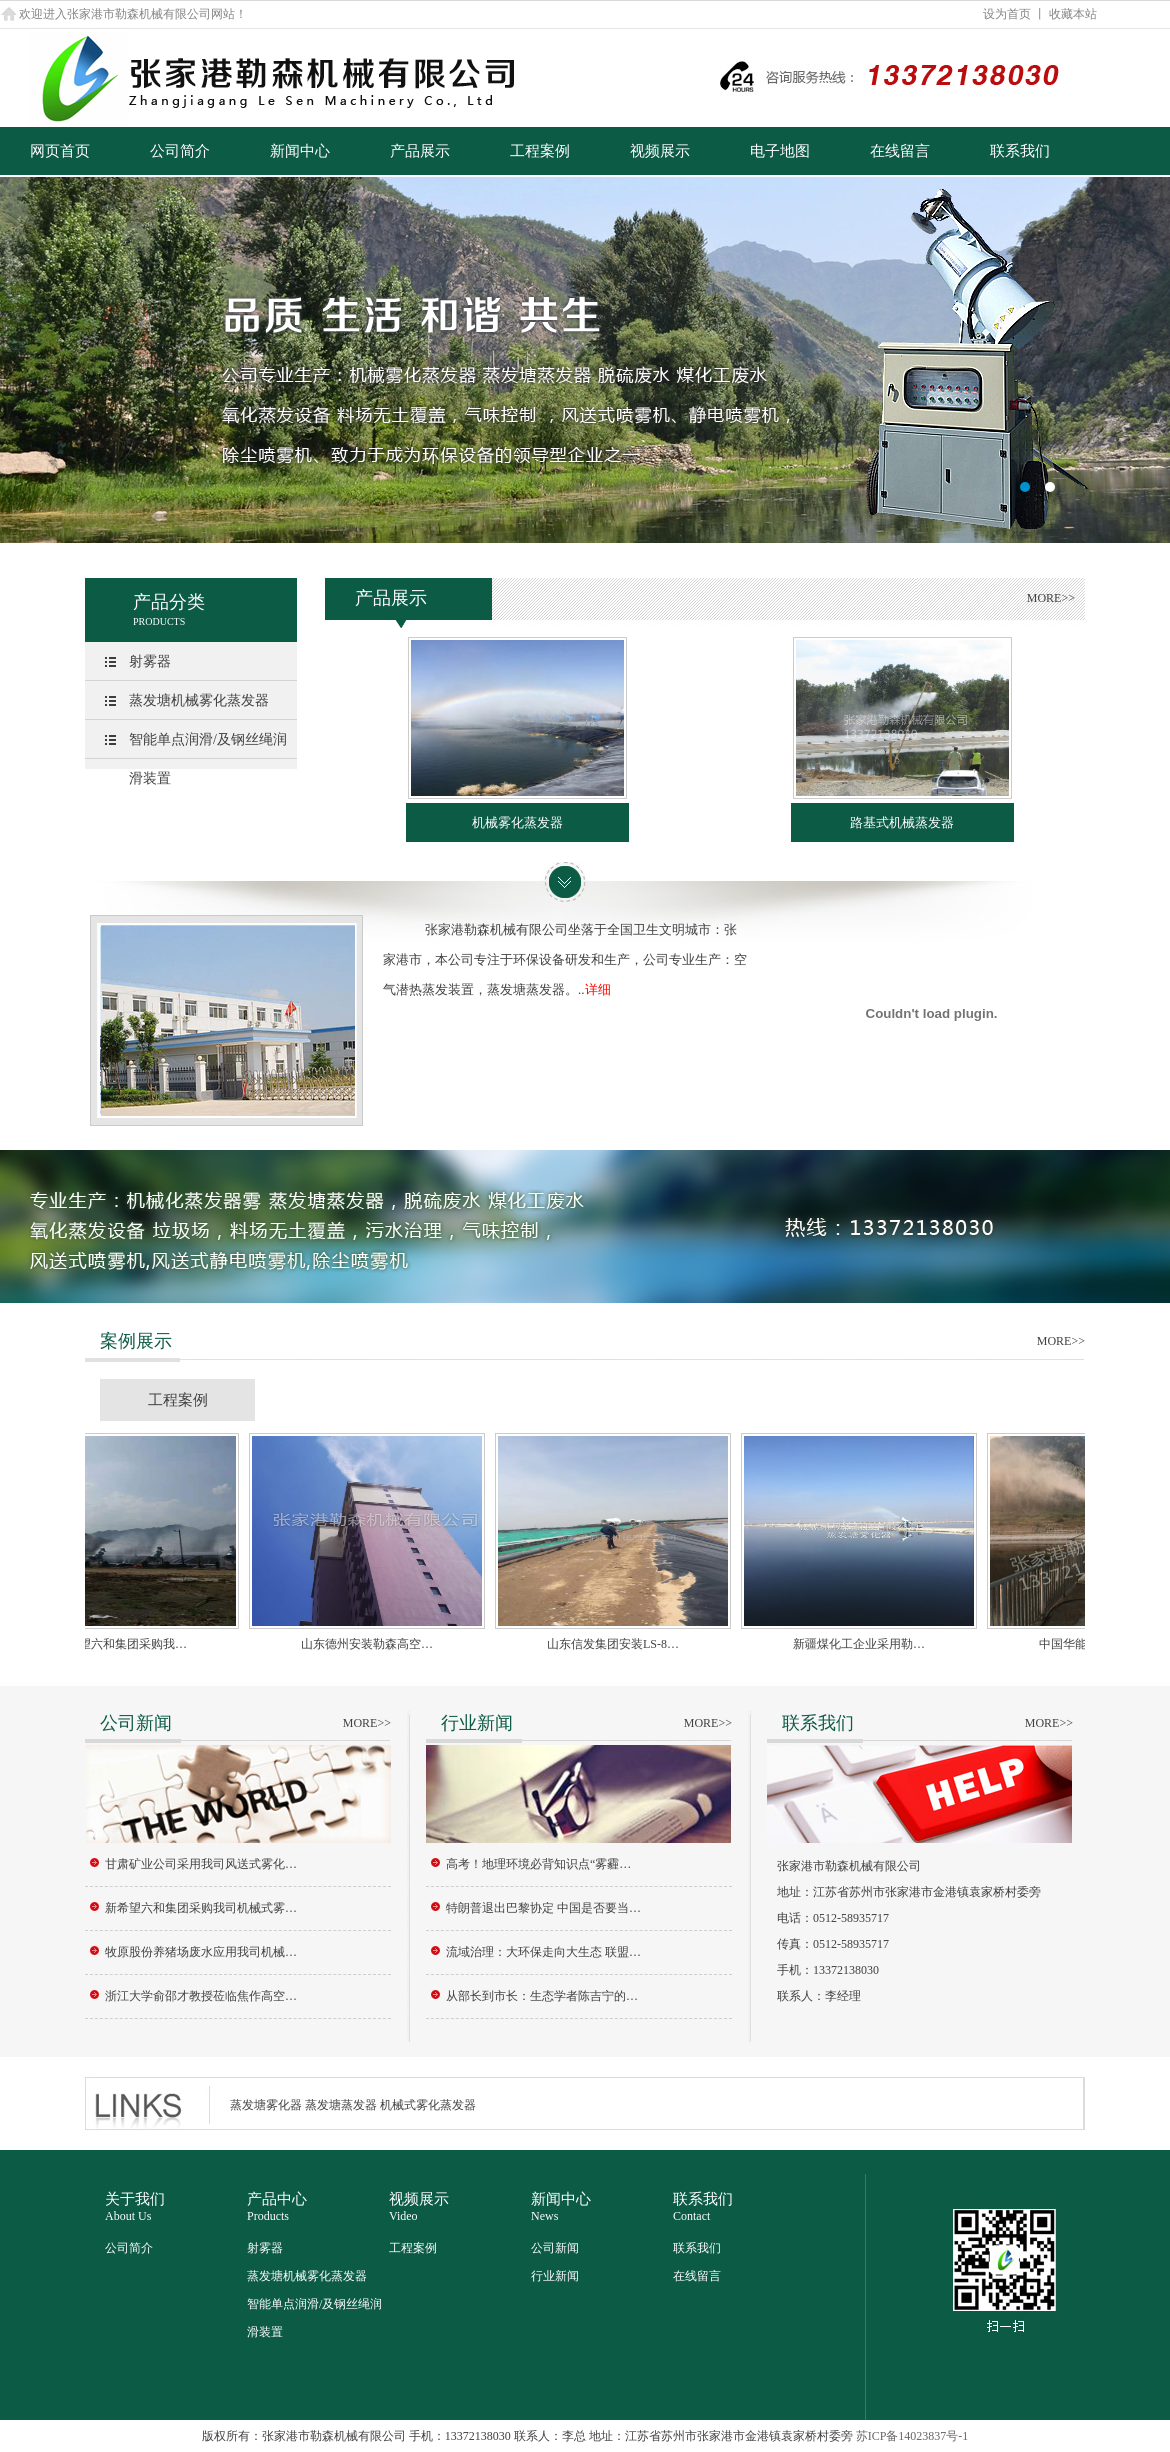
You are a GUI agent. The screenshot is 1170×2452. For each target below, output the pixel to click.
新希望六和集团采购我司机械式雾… (201, 1908)
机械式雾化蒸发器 (428, 2105)
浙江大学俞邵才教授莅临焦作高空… (201, 1996)
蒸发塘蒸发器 (341, 2105)
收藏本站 (1073, 14)
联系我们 (1020, 151)
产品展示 (420, 151)
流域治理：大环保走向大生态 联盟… (543, 1952)
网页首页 (60, 151)
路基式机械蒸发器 (902, 822)
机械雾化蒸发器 (517, 822)
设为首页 (1007, 14)
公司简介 (180, 151)
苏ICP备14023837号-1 (912, 2436)
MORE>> (1051, 598)
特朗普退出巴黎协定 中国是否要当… (543, 1908)
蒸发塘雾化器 (266, 2105)
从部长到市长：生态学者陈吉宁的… (542, 1996)
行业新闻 (555, 2276)
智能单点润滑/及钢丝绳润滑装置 (208, 759)
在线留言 (900, 151)
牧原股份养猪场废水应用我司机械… (201, 1952)
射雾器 (150, 661)
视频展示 (660, 151)
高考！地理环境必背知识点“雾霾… (538, 1864)
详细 (598, 989)
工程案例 (540, 151)
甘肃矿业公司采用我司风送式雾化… (201, 1864)
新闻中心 (300, 151)
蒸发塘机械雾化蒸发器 (199, 700)
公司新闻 (555, 2248)
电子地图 (780, 151)
